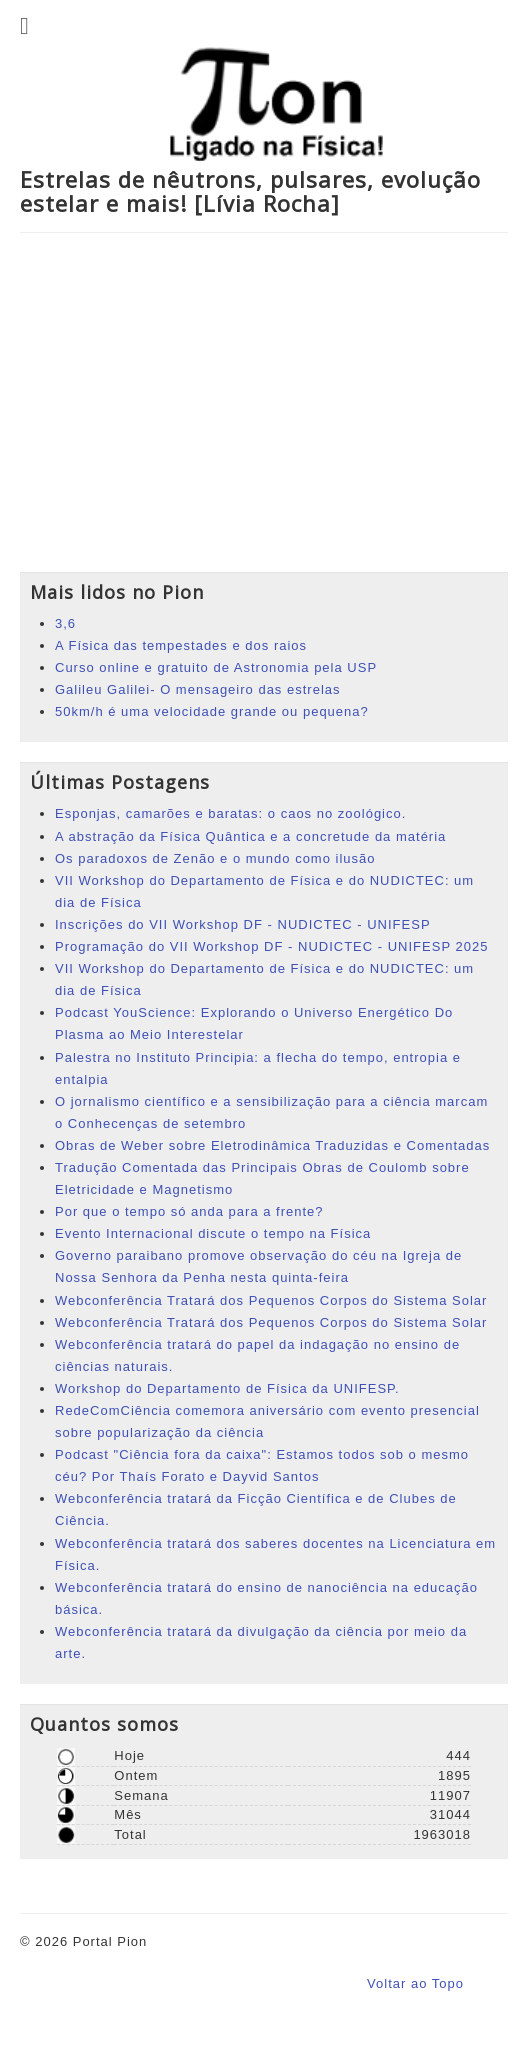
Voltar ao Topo (415, 1983)
